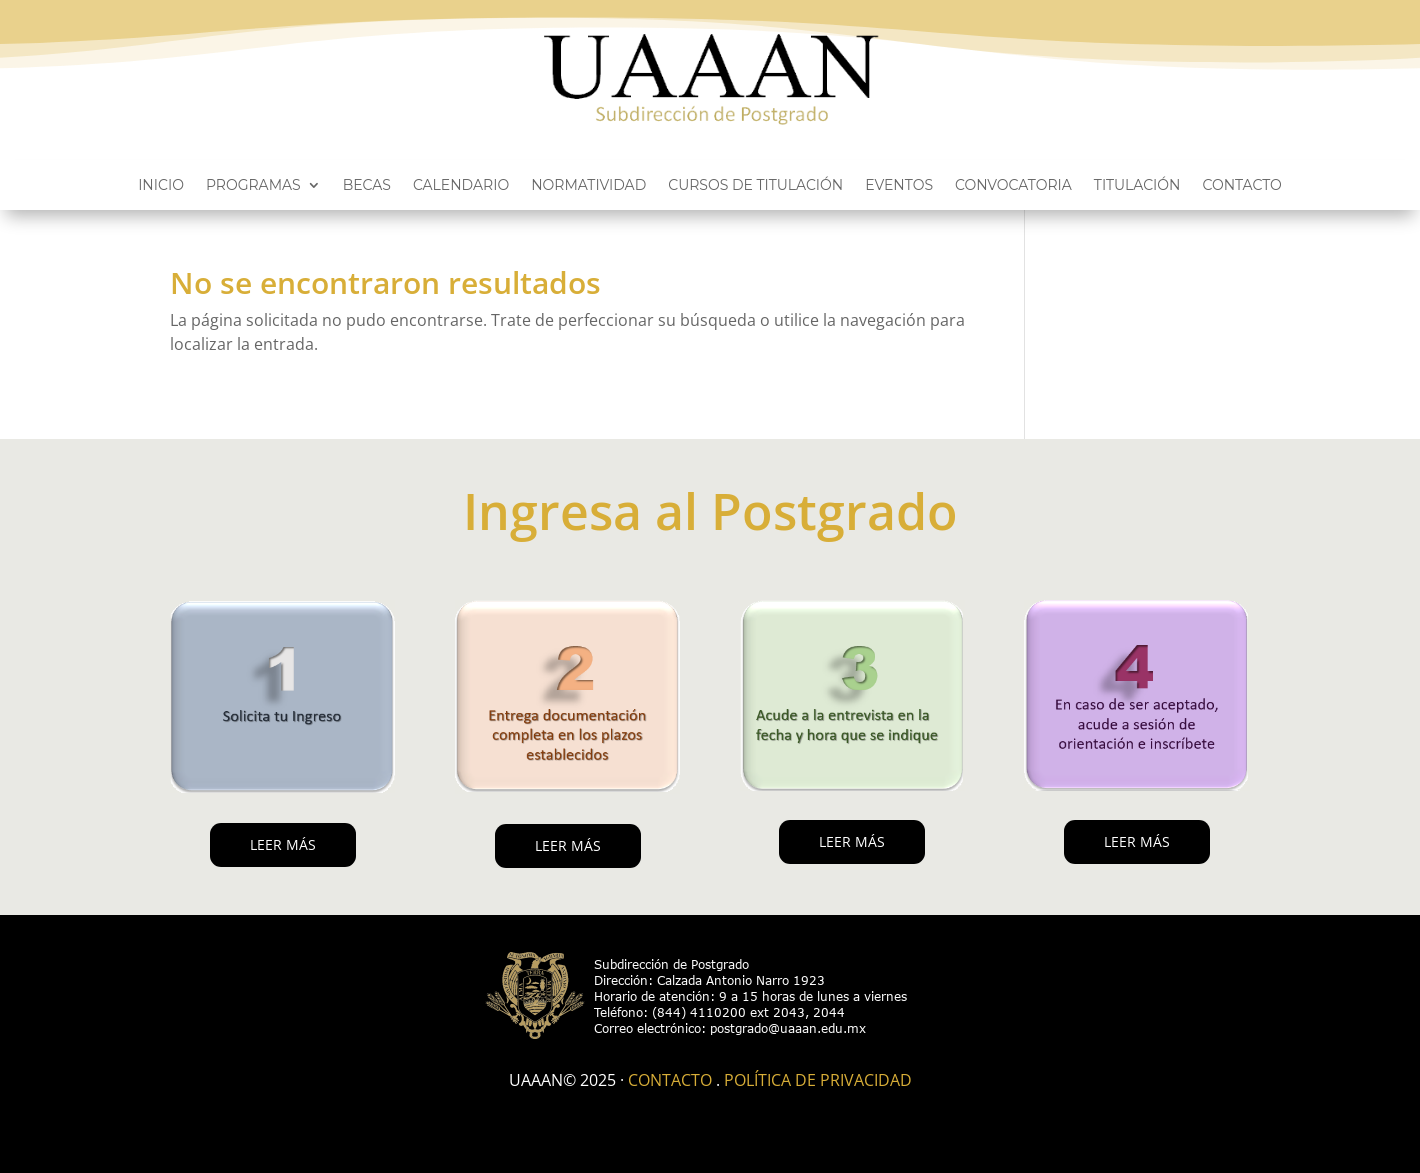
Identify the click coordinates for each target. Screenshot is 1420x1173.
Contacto (1241, 186)
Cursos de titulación (755, 186)
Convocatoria (1013, 186)
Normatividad (588, 186)
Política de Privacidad (818, 1080)
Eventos (899, 186)
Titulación (1137, 186)
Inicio (161, 186)
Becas (367, 186)
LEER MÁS (283, 844)
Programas (253, 186)
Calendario (461, 186)
